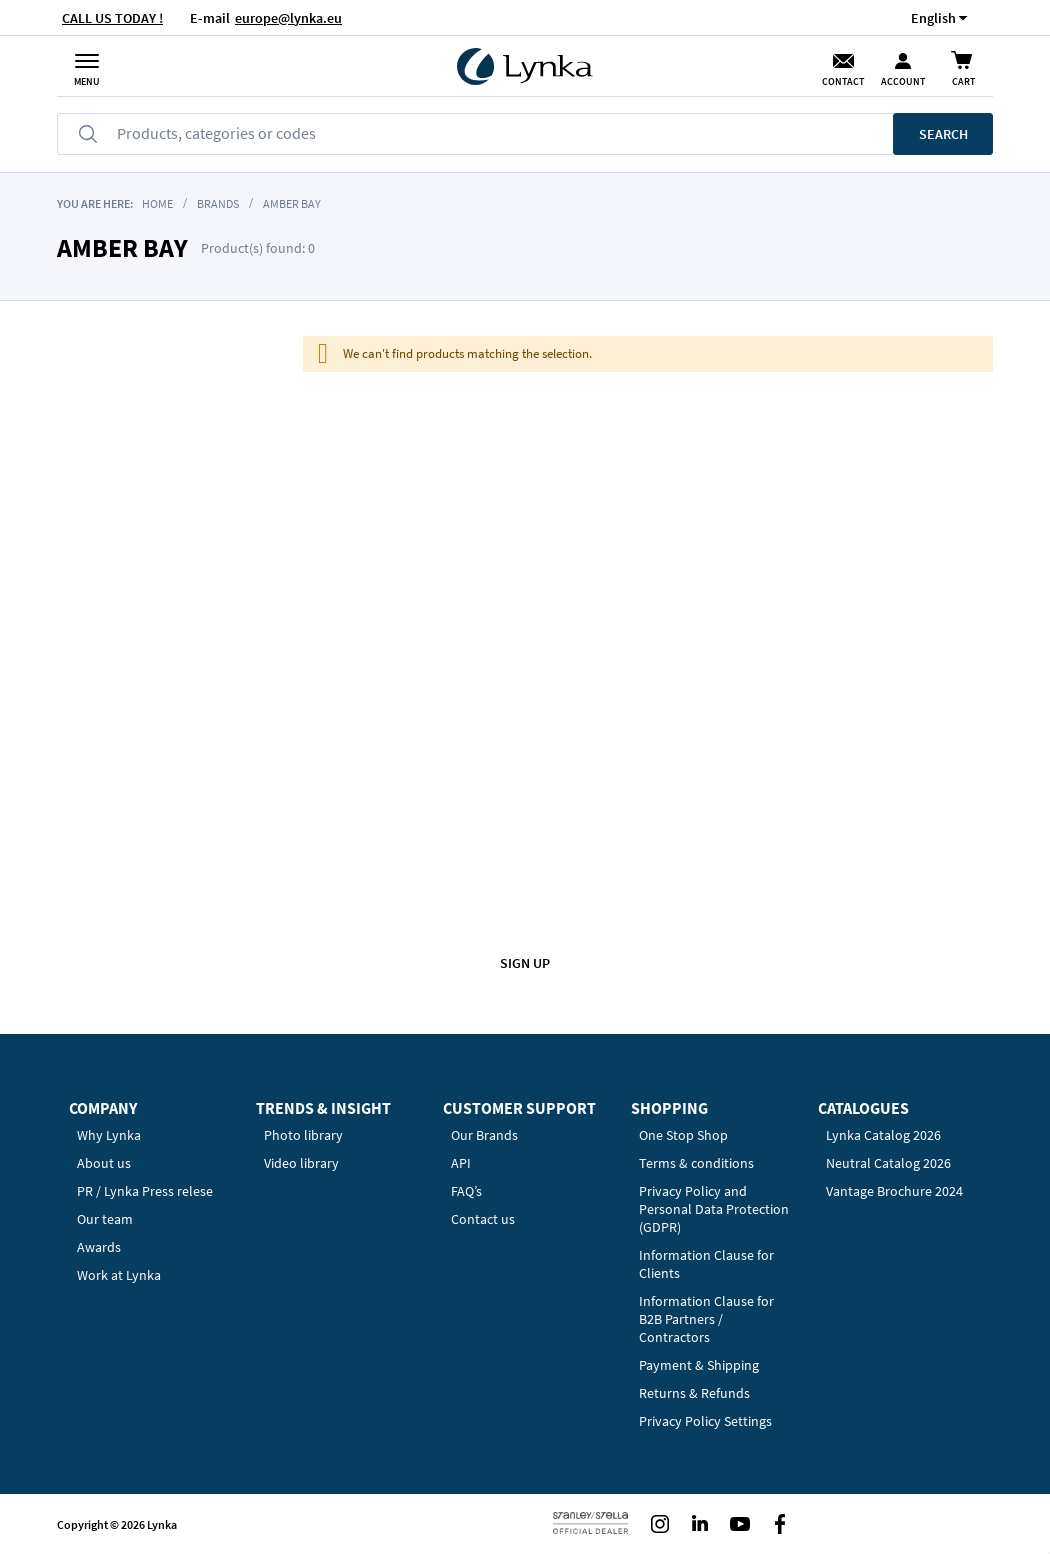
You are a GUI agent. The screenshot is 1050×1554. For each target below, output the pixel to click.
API (461, 1163)
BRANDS (218, 203)
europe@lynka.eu (288, 18)
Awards (99, 1247)
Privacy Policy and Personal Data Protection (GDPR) (714, 1209)
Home (157, 203)
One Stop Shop (683, 1135)
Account (903, 81)
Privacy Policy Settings (705, 1421)
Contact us (483, 1219)
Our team (105, 1219)
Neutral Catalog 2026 (888, 1163)
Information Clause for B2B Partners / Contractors (706, 1319)
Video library (301, 1163)
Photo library (303, 1135)
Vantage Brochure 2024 (894, 1191)
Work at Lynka (119, 1275)
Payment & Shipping (699, 1365)
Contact (843, 81)
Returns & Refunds (694, 1393)
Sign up (525, 963)
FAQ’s (466, 1191)
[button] (933, 17)
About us (104, 1163)
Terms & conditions (696, 1163)
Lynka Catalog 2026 (883, 1135)
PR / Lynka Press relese (145, 1191)
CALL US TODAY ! (112, 18)
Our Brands (484, 1135)
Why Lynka (109, 1135)
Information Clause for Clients (706, 1264)
